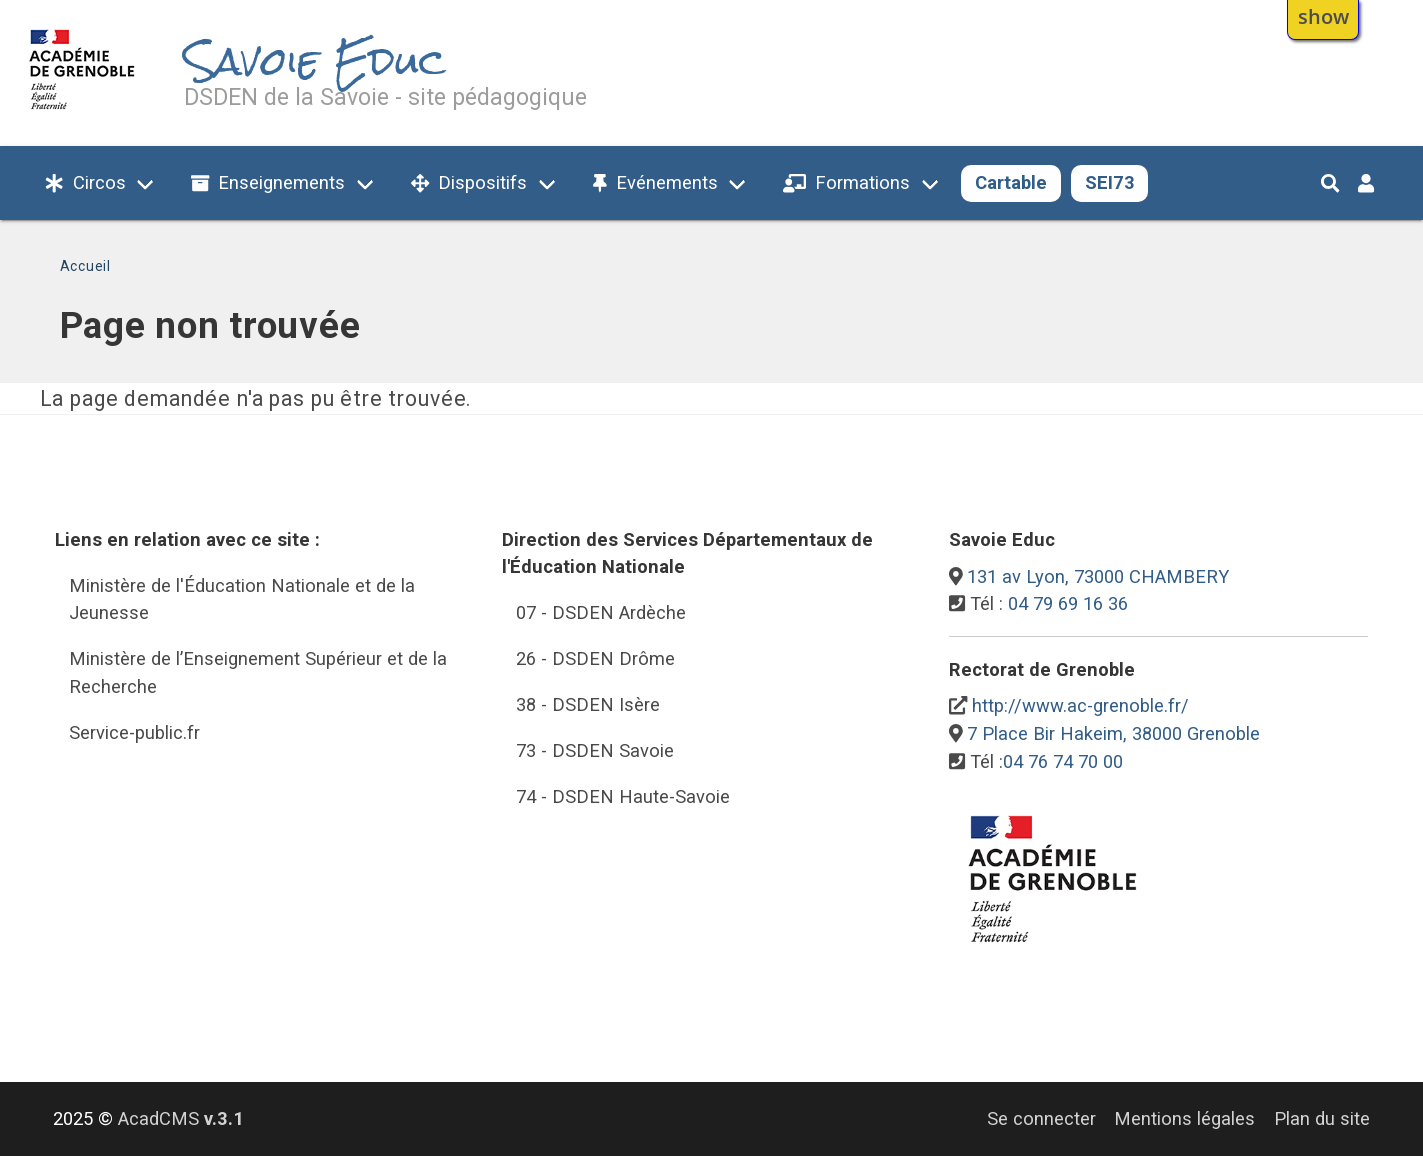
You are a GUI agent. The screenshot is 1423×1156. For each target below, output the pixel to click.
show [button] (1323, 16)
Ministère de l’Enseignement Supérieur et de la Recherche (258, 672)
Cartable (1011, 182)
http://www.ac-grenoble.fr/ (1080, 705)
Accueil (85, 266)
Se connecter (1041, 1118)
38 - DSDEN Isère (588, 704)
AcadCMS (181, 1118)
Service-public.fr (134, 732)
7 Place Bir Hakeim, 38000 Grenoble (1113, 733)
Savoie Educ (315, 61)
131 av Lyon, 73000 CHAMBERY (1098, 576)
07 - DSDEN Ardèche (601, 612)
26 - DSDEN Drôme (595, 658)
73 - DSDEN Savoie (595, 750)
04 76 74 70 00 (1063, 761)
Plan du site (1322, 1118)
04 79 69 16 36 (1068, 603)
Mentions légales (1184, 1118)
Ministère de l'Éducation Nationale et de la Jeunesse (242, 599)
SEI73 (1110, 182)
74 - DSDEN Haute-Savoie (623, 796)
